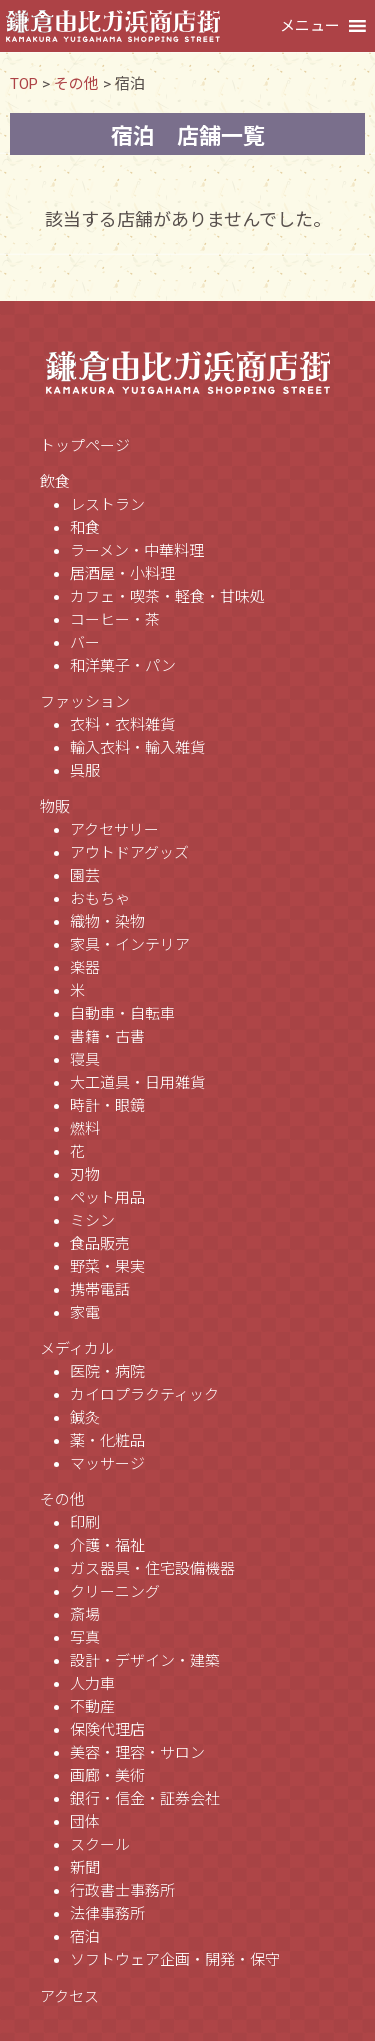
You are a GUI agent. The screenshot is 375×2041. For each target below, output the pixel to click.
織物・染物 (107, 922)
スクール (100, 1845)
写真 (85, 1638)
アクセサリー (114, 830)
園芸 (85, 876)
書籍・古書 (107, 1037)
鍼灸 (85, 1418)
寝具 (85, 1060)
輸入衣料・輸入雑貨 (137, 748)
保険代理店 (107, 1730)
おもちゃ (100, 899)
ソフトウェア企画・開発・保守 (175, 1960)
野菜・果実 (107, 1267)
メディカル (77, 1349)
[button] (310, 26)
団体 (85, 1822)
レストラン (107, 505)
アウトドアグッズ (129, 853)
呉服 (85, 771)
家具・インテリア (130, 945)
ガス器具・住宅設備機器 (152, 1569)
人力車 (92, 1684)
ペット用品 (107, 1198)
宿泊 (85, 1937)
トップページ (85, 446)
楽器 (85, 968)
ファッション (85, 702)
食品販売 (100, 1244)
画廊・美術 (107, 1776)
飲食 (55, 482)
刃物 (85, 1175)
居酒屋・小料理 (122, 574)
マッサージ (107, 1464)
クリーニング (115, 1592)
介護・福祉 (107, 1546)
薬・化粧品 (107, 1441)
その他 (62, 1500)
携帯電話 (100, 1290)
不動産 (92, 1707)
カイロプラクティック (144, 1395)
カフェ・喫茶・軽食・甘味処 (167, 597)
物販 (55, 807)
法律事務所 (107, 1914)
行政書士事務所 (122, 1891)
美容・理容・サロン (137, 1753)
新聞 (85, 1868)
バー (85, 643)
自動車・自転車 (122, 1014)
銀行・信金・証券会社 (145, 1799)
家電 (85, 1313)
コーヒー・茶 (115, 620)
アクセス (69, 1997)
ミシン (92, 1221)
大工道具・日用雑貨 (137, 1083)
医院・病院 (107, 1372)
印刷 (85, 1523)
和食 (85, 528)
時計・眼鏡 (107, 1106)
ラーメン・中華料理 (137, 551)
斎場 (85, 1615)
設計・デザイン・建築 (145, 1661)
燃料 (85, 1129)
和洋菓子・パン (123, 666)
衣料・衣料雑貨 (122, 725)
